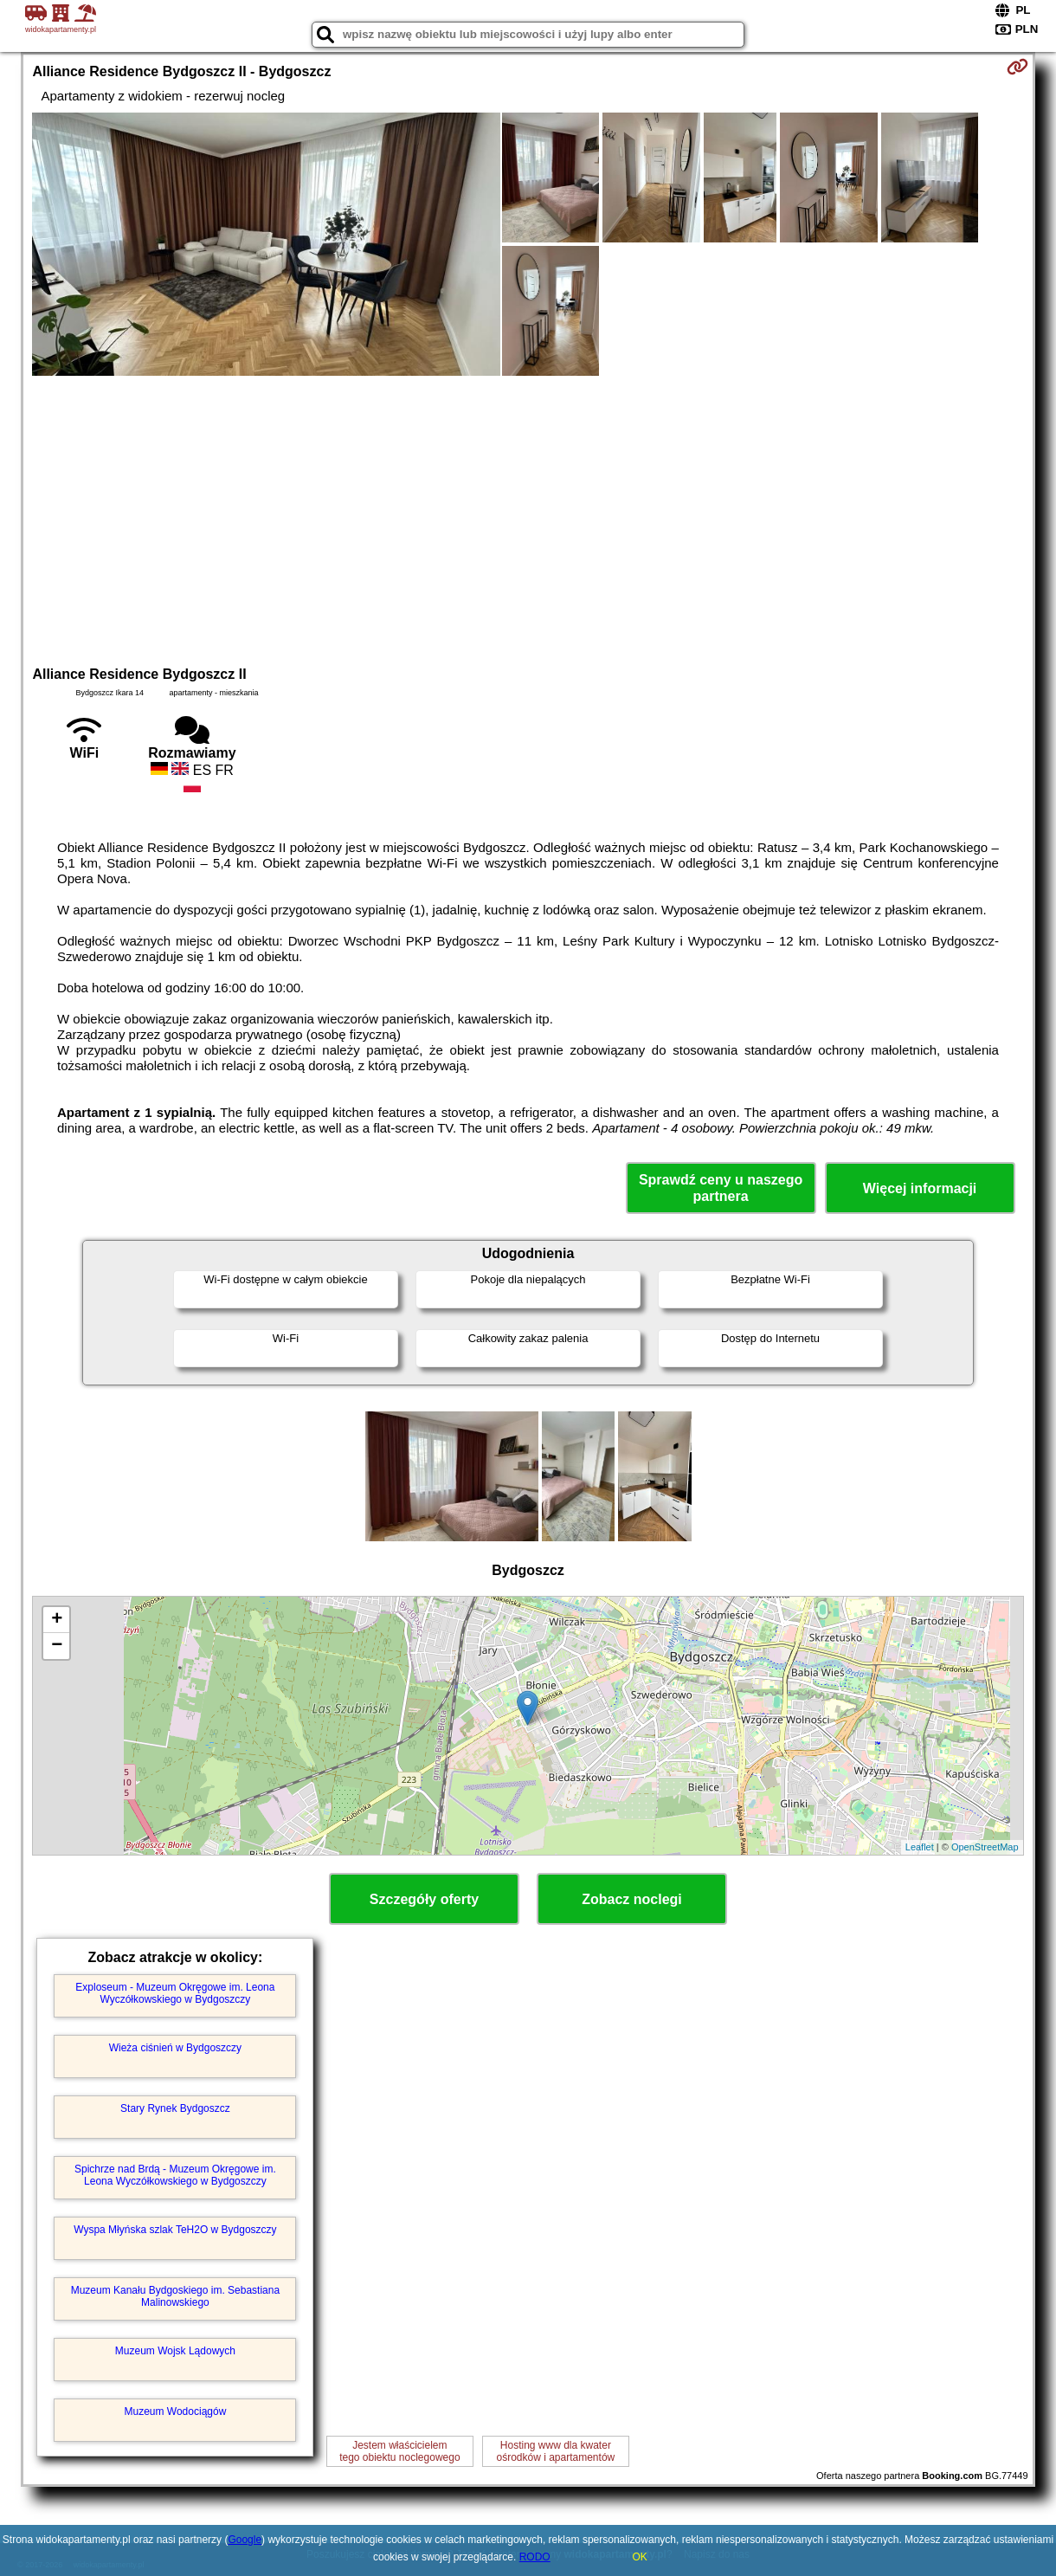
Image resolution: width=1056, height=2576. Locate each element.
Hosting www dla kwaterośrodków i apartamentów (555, 2451)
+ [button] (56, 1620)
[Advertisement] (528, 518)
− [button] (56, 1646)
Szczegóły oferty (424, 1899)
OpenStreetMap (985, 1847)
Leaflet (919, 1847)
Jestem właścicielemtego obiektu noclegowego (399, 2451)
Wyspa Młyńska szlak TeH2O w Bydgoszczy (175, 2230)
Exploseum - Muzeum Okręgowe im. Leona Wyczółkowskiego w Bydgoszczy (174, 1993)
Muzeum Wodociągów (175, 2411)
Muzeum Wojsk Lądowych (175, 2351)
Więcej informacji (919, 1188)
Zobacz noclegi (632, 1899)
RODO (535, 2557)
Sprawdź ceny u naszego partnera (720, 1188)
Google (244, 2540)
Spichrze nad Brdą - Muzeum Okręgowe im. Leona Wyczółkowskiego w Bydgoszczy (175, 2175)
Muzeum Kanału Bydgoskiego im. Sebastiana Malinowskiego (175, 2296)
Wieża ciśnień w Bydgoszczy (175, 2048)
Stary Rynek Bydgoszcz (175, 2108)
